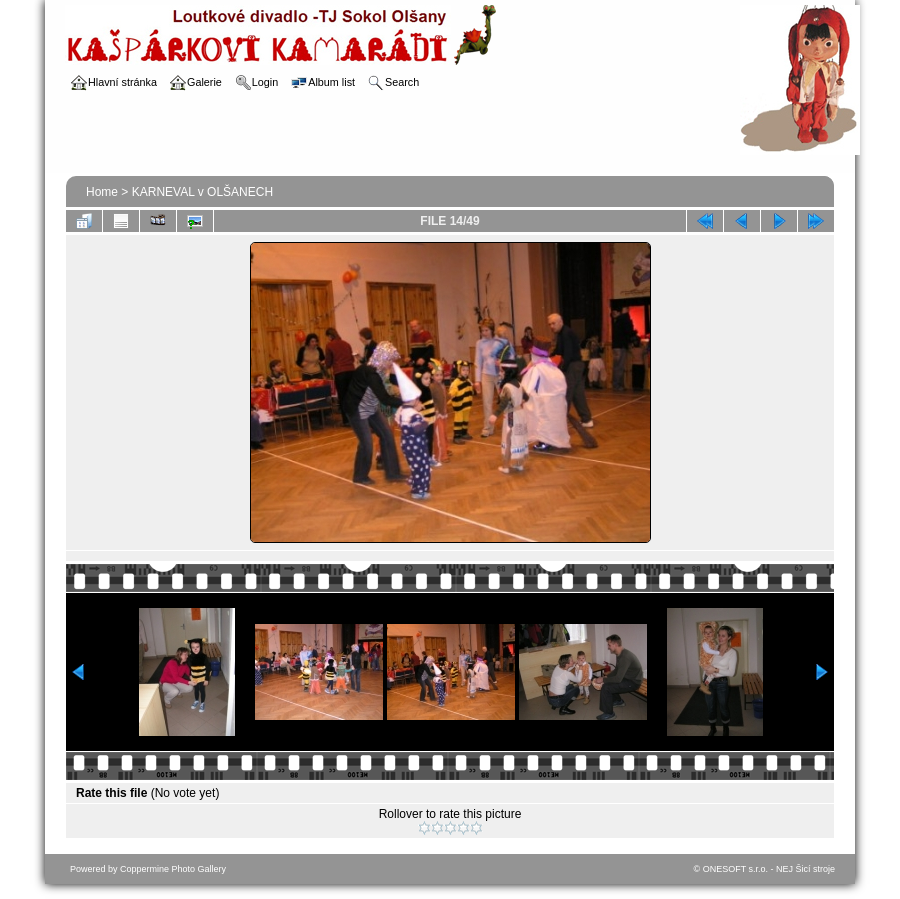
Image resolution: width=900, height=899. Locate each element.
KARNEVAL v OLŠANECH (202, 192)
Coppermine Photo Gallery (173, 869)
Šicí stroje (815, 869)
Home (102, 192)
